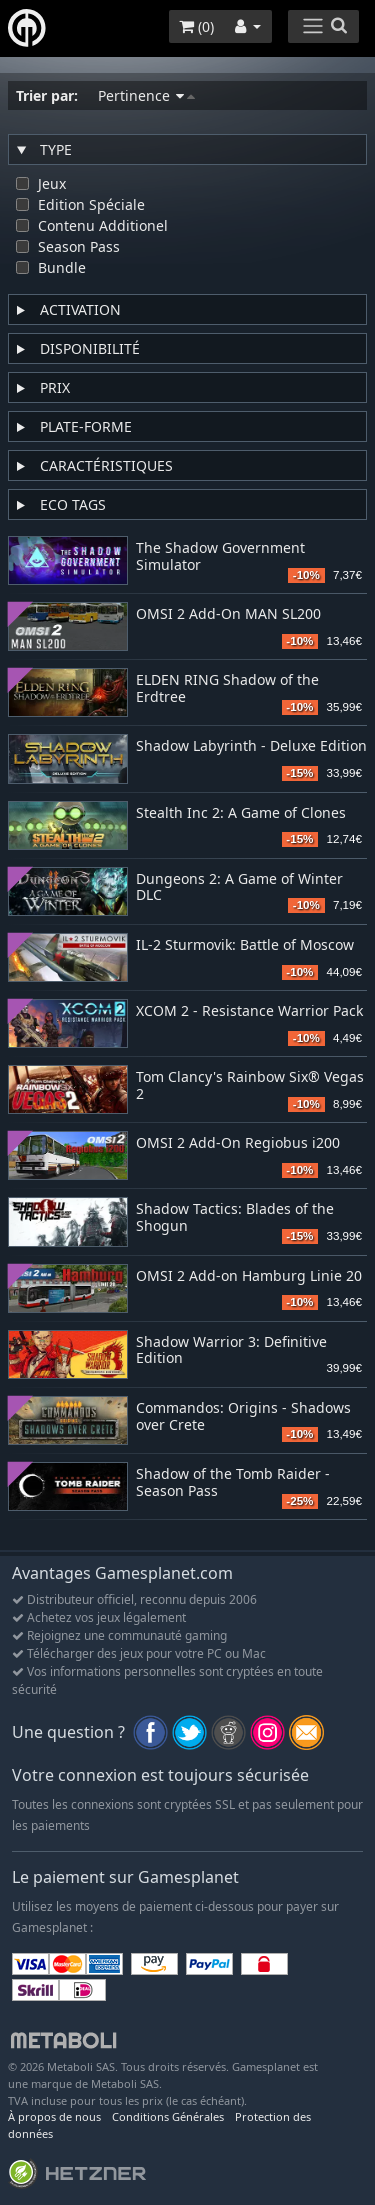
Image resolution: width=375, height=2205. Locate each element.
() (196, 26)
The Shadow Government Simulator (220, 557)
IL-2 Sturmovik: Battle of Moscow (245, 945)
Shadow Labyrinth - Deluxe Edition (251, 746)
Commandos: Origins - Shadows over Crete (243, 1417)
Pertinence (146, 95)
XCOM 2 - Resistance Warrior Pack (249, 1011)
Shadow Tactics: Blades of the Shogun (235, 1218)
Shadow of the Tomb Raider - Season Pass (233, 1483)
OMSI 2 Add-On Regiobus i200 (238, 1143)
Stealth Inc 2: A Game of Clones (241, 813)
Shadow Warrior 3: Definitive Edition (231, 1351)
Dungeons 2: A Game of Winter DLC (239, 888)
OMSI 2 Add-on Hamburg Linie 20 (249, 1276)
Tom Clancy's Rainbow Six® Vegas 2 (250, 1086)
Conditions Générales (168, 2116)
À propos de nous (54, 2116)
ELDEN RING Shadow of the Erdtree (227, 689)
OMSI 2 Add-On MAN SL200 (228, 614)
